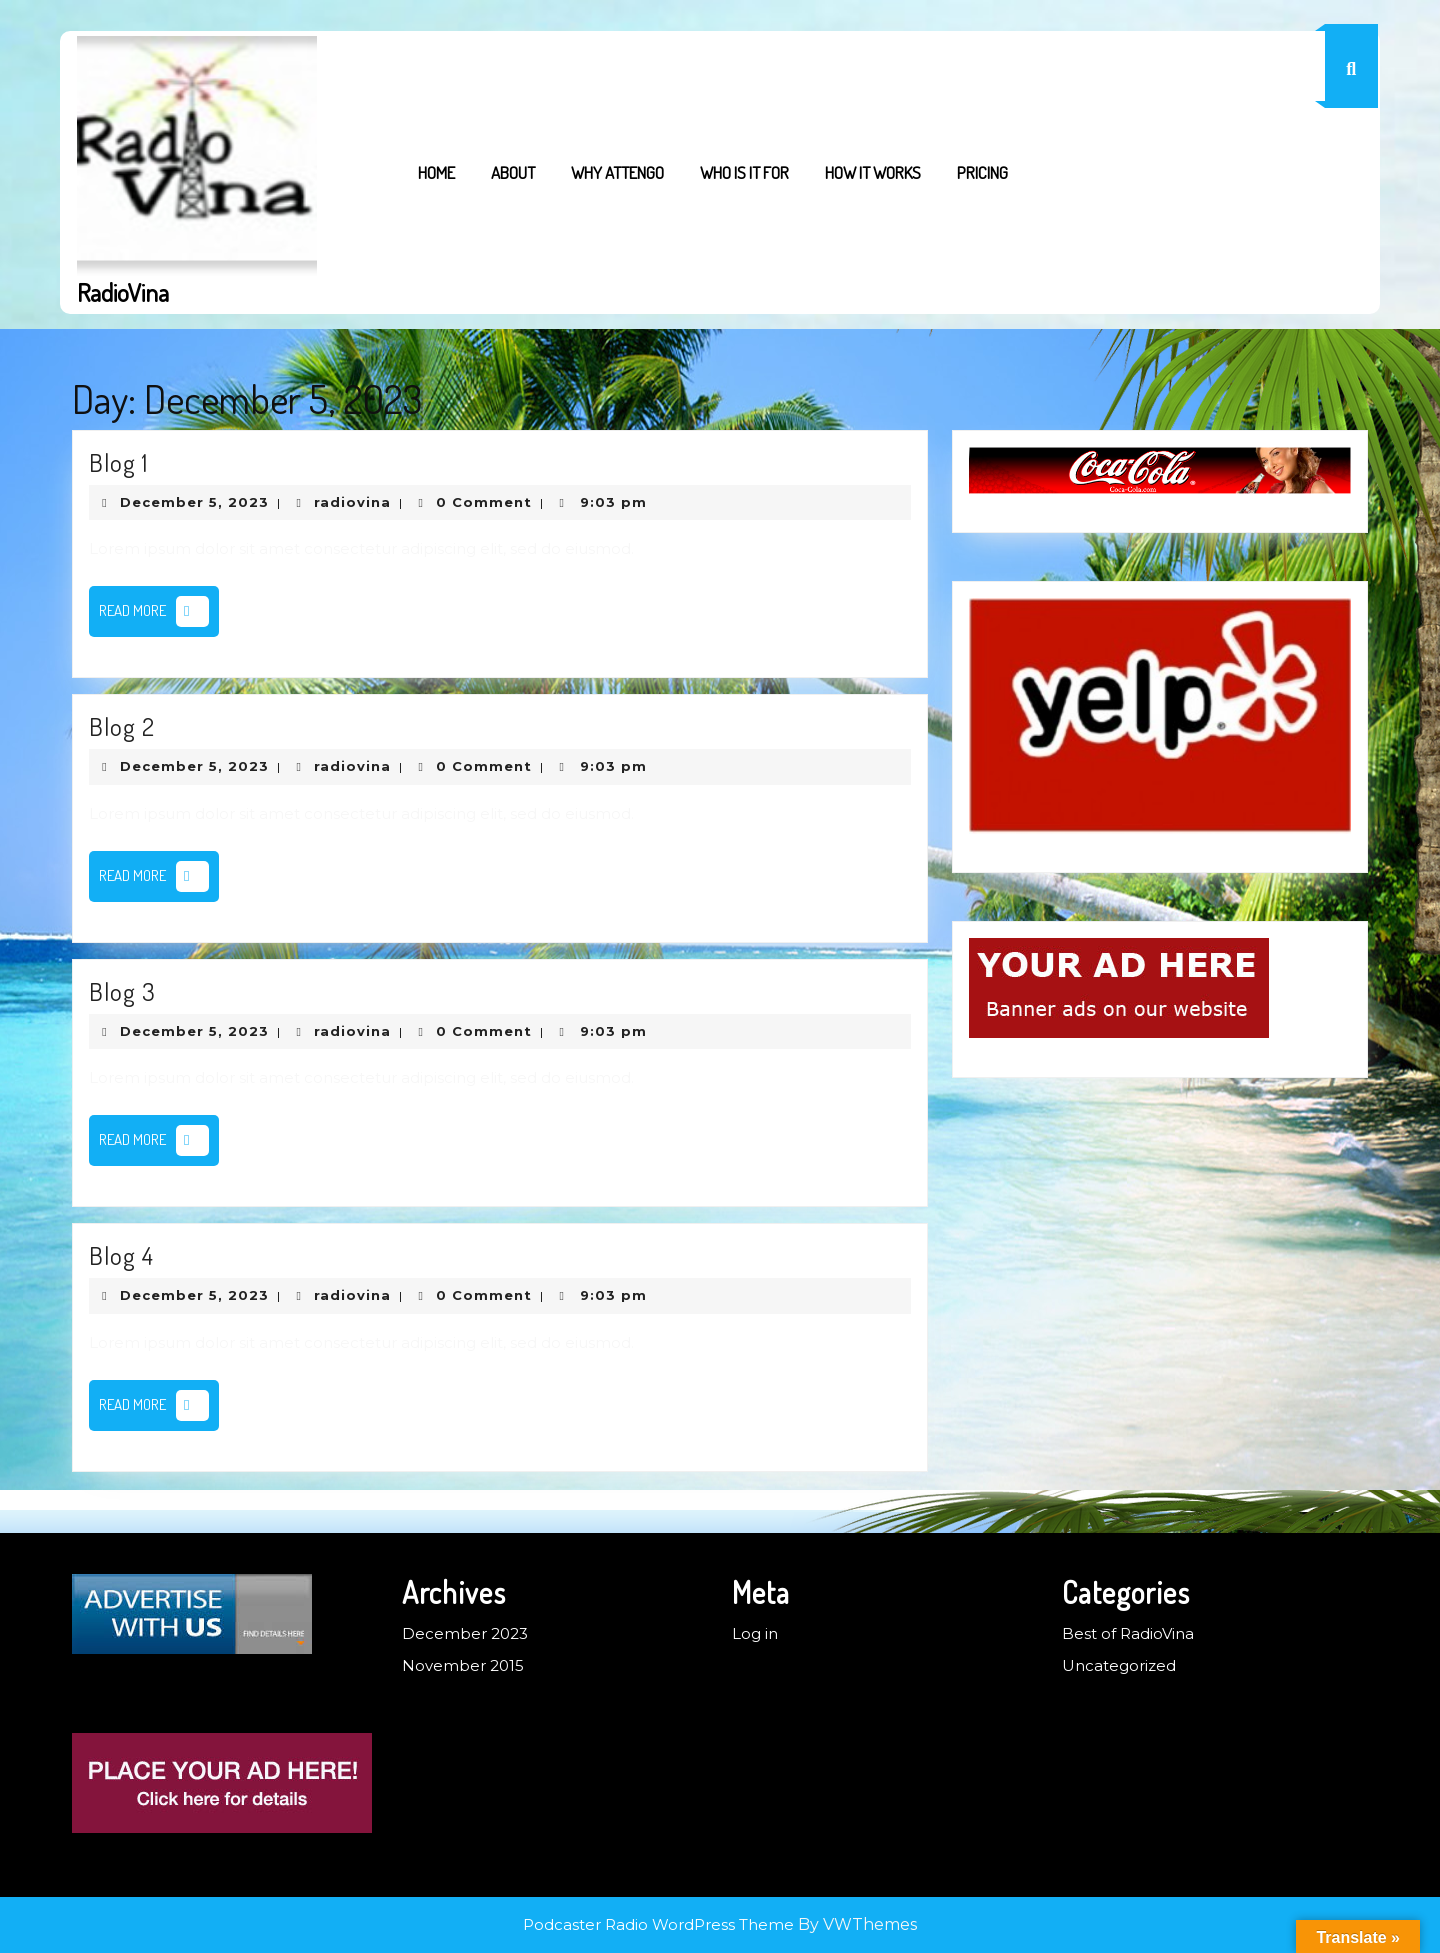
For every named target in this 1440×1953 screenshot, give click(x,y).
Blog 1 (118, 462)
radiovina (352, 502)
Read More (159, 616)
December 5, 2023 (194, 502)
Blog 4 (121, 1255)
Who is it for (744, 172)
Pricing (982, 172)
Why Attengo (617, 172)
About (513, 172)
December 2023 (465, 1633)
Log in (755, 1633)
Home (436, 172)
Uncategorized (1119, 1665)
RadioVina (123, 292)
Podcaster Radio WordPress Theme (658, 1924)
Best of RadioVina (1128, 1633)
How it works (873, 172)
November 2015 (463, 1665)
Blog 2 (122, 726)
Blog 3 (122, 991)
